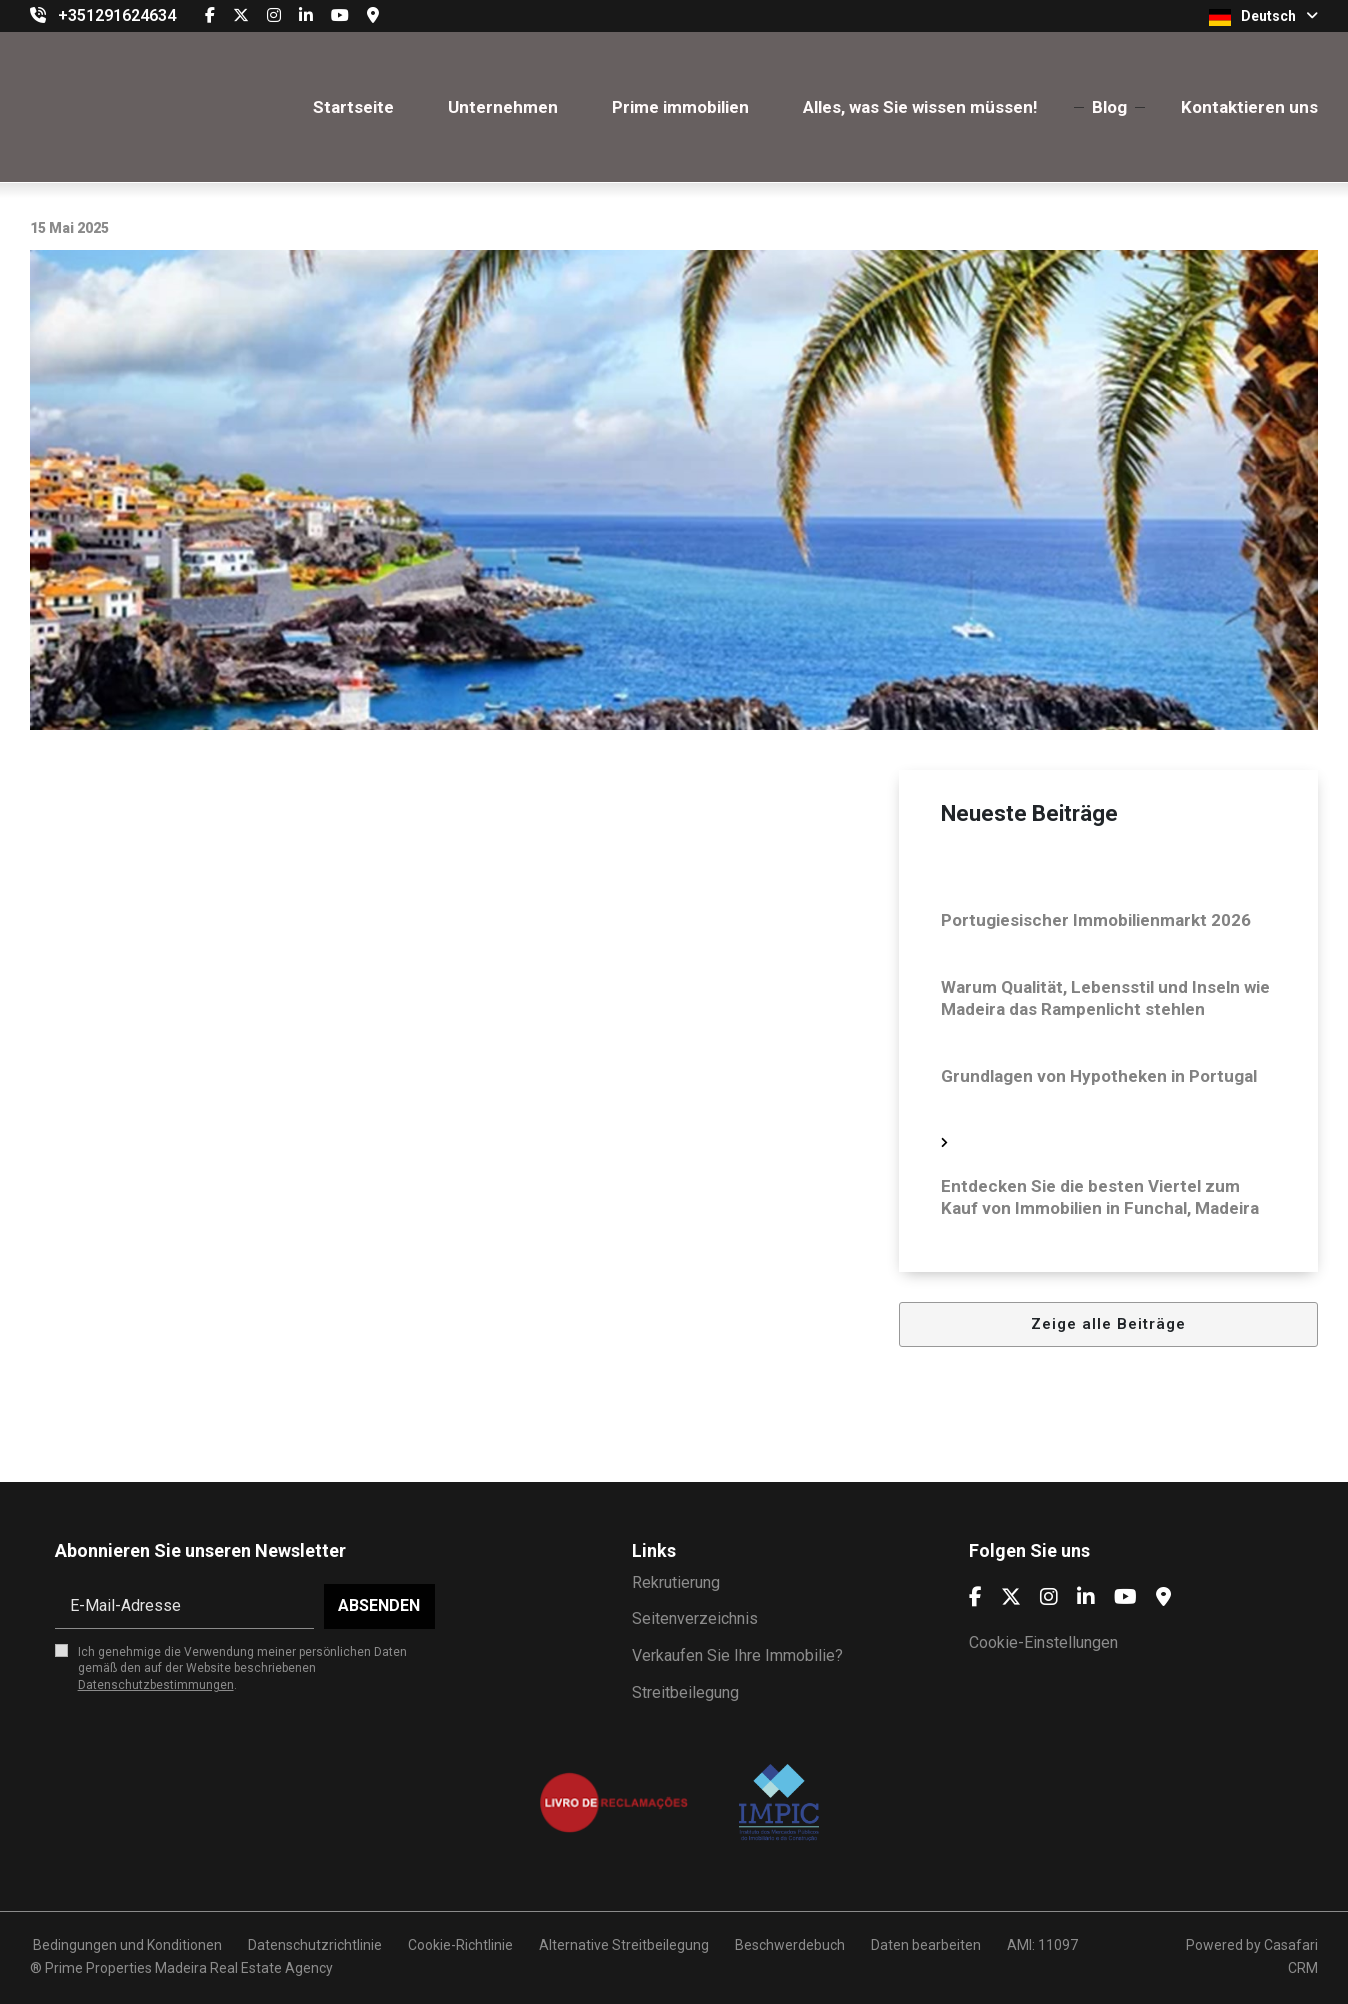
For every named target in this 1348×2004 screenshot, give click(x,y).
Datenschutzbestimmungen (156, 1685)
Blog (1109, 107)
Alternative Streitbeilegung (624, 1945)
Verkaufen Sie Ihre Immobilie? (737, 1655)
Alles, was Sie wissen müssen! (920, 107)
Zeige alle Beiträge (1108, 1324)
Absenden (379, 1605)
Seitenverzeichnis (695, 1618)
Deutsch (1263, 17)
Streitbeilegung (685, 1692)
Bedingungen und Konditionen (126, 1945)
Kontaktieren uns (1249, 107)
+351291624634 (117, 15)
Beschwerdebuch (790, 1945)
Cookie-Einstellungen (1043, 1642)
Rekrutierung (676, 1582)
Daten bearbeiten (926, 1945)
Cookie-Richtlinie (460, 1945)
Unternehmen (503, 107)
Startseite (353, 107)
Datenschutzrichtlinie (315, 1945)
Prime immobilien (680, 107)
